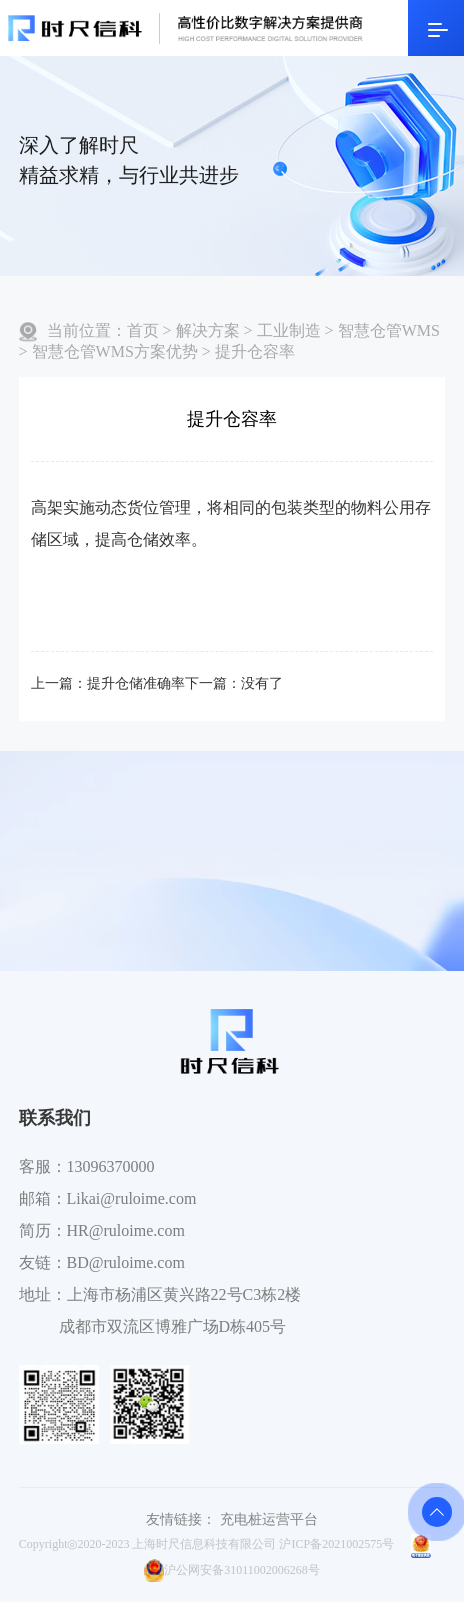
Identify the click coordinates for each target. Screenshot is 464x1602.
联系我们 (55, 1118)
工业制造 (289, 330)
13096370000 (111, 1166)
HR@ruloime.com (126, 1230)
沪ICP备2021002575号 (336, 1544)
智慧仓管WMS (389, 330)
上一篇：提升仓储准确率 (108, 683)
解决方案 (208, 330)
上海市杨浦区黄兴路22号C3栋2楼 (184, 1294)
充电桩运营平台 (269, 1519)
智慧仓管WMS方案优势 (115, 351)
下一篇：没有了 (234, 683)
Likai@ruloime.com (132, 1198)
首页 (143, 330)
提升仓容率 (255, 351)
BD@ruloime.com (126, 1262)
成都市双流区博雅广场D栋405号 (173, 1326)
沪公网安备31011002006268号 (232, 1570)
